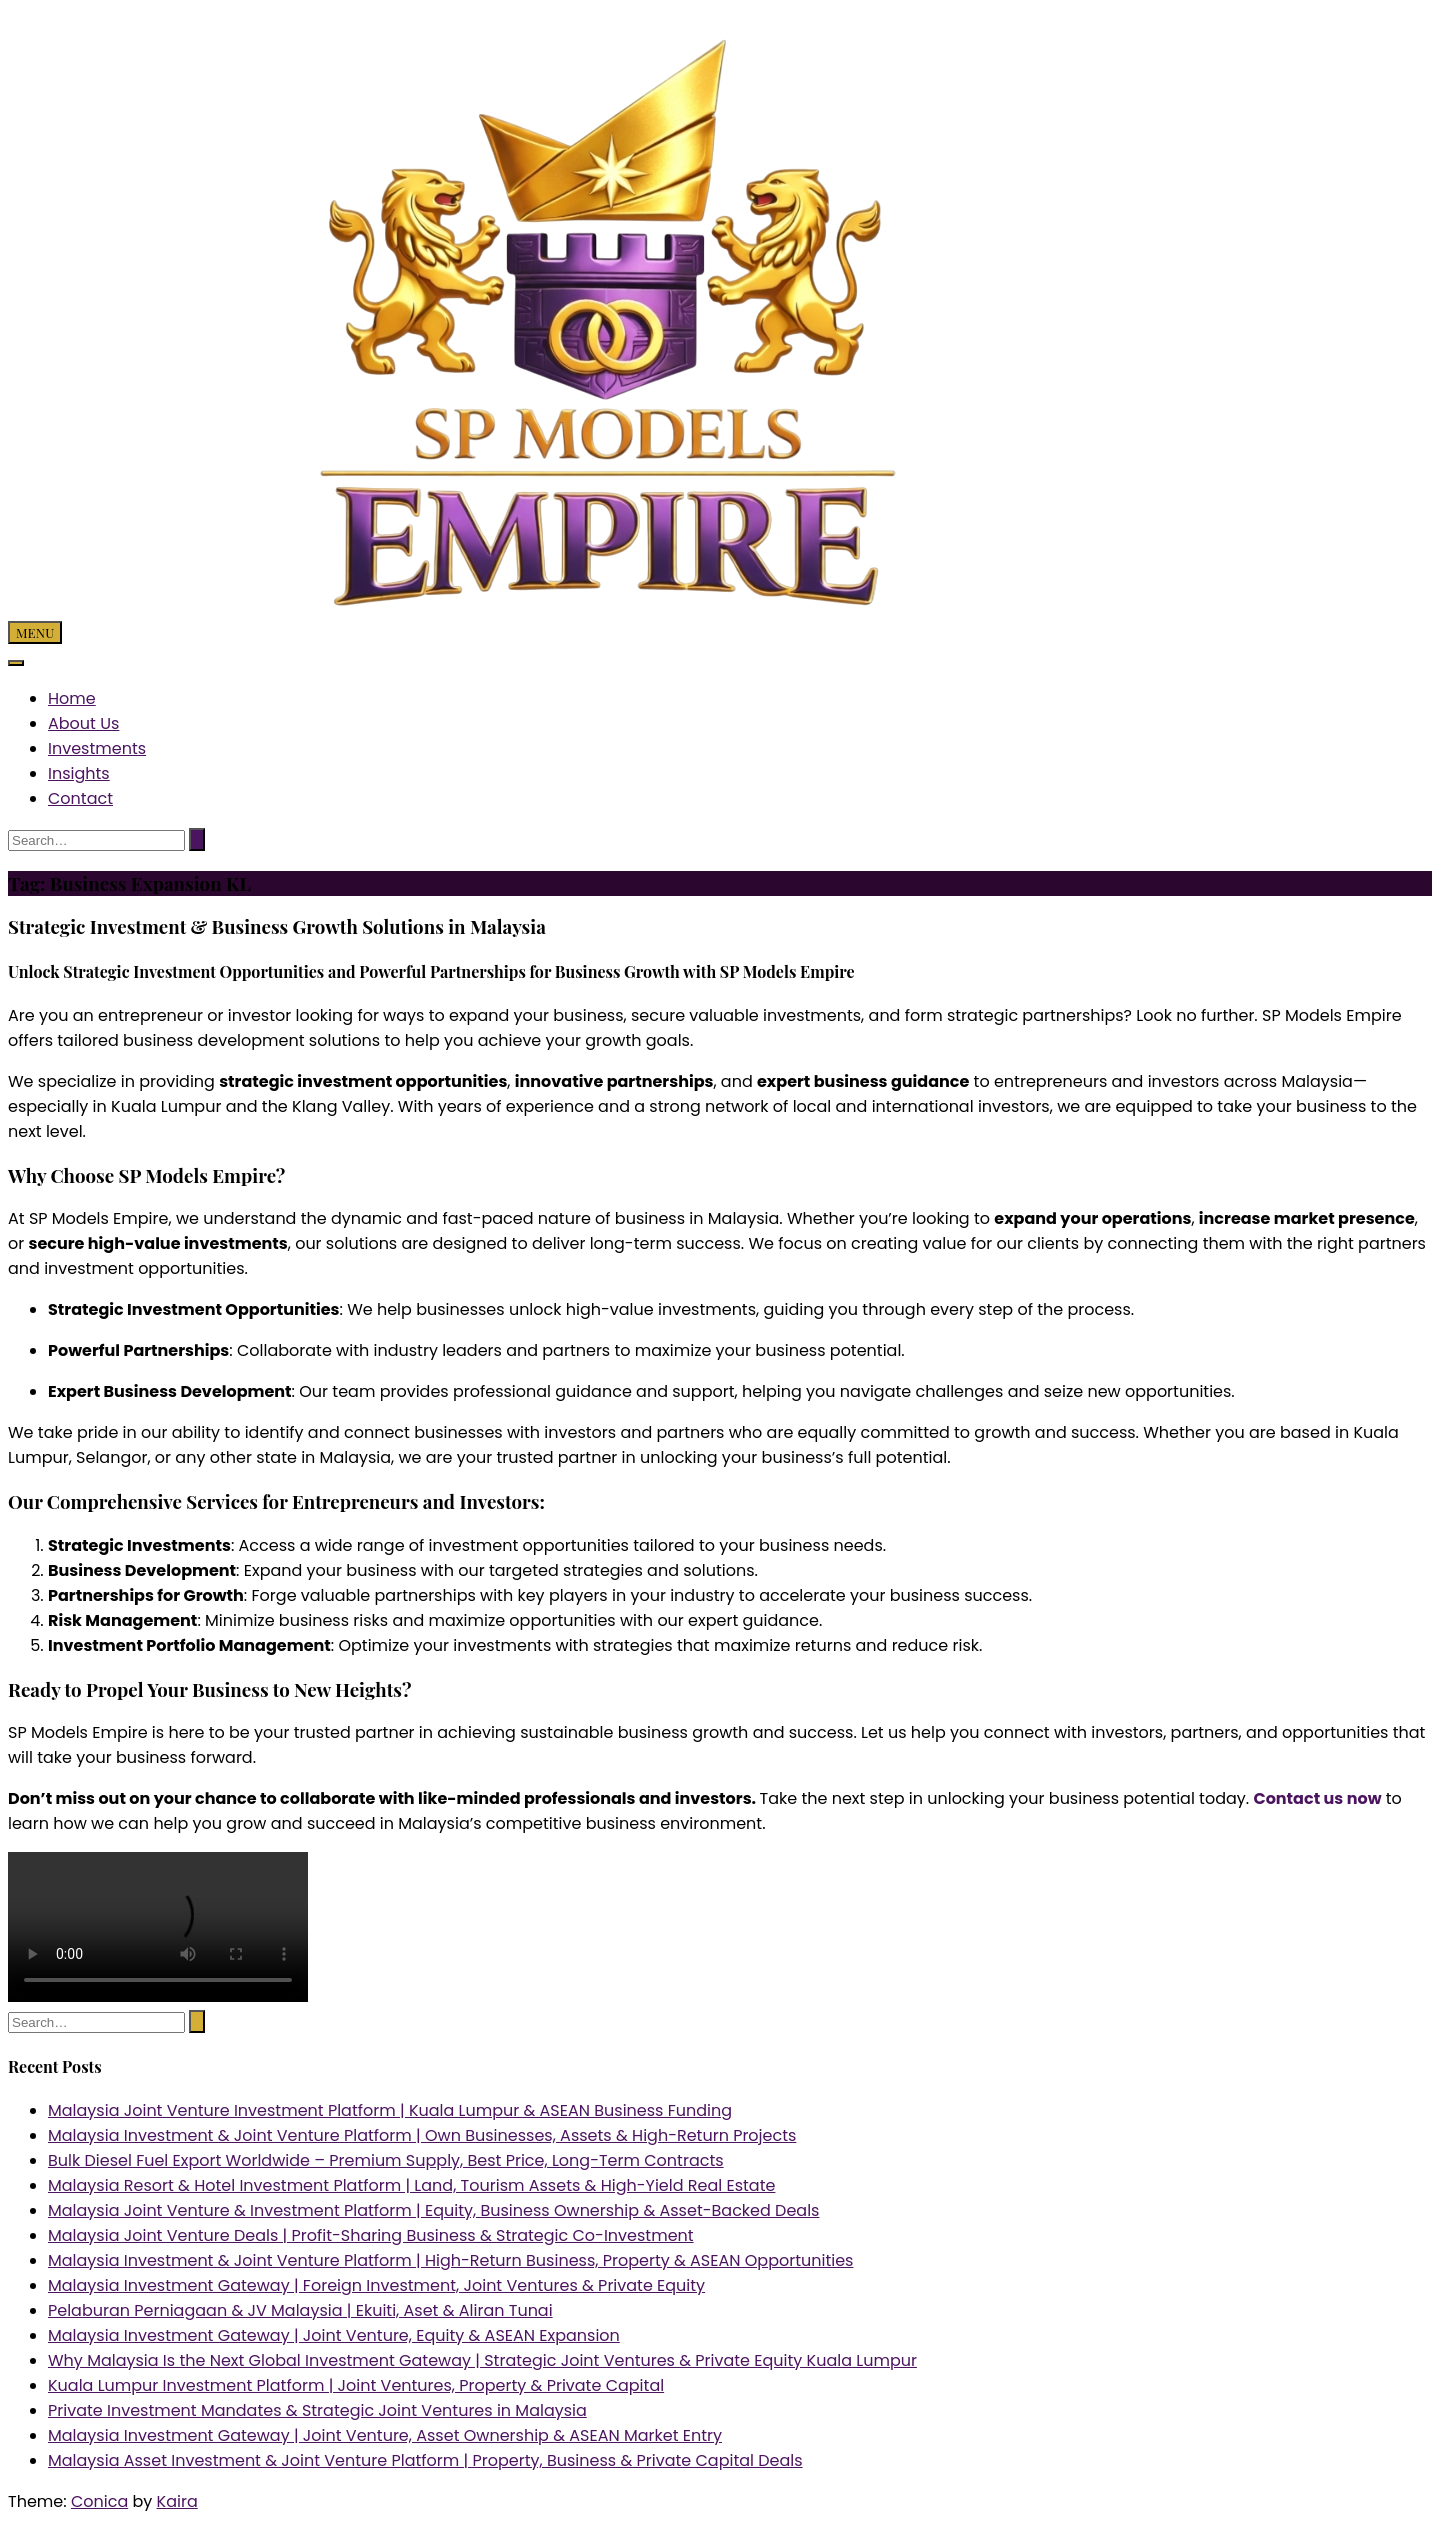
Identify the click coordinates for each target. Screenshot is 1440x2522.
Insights (79, 773)
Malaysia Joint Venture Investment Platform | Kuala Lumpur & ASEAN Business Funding (390, 2110)
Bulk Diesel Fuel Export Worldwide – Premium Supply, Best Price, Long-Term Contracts (386, 2160)
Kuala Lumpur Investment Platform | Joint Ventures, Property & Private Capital (356, 2385)
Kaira (177, 2501)
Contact (80, 798)
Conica (99, 2501)
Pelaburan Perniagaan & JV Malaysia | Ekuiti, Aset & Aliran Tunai (300, 2310)
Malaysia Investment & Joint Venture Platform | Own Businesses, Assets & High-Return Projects (422, 2135)
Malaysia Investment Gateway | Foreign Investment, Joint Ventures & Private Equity (376, 2285)
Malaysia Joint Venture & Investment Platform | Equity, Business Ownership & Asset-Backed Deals (433, 2210)
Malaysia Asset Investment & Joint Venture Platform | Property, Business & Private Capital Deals (425, 2460)
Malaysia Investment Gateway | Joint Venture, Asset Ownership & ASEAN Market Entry (385, 2435)
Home (72, 698)
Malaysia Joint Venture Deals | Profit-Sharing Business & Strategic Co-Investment (371, 2235)
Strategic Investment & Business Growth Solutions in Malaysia (277, 926)
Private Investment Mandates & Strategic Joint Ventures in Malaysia (317, 2410)
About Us (83, 723)
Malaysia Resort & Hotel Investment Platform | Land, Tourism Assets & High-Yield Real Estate (411, 2185)
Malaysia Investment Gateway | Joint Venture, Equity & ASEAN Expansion (334, 2335)
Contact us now (1317, 1798)
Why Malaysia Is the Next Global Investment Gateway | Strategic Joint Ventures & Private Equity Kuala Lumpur (482, 2360)
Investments (97, 748)
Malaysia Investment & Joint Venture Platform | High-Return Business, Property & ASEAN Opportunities (450, 2260)
